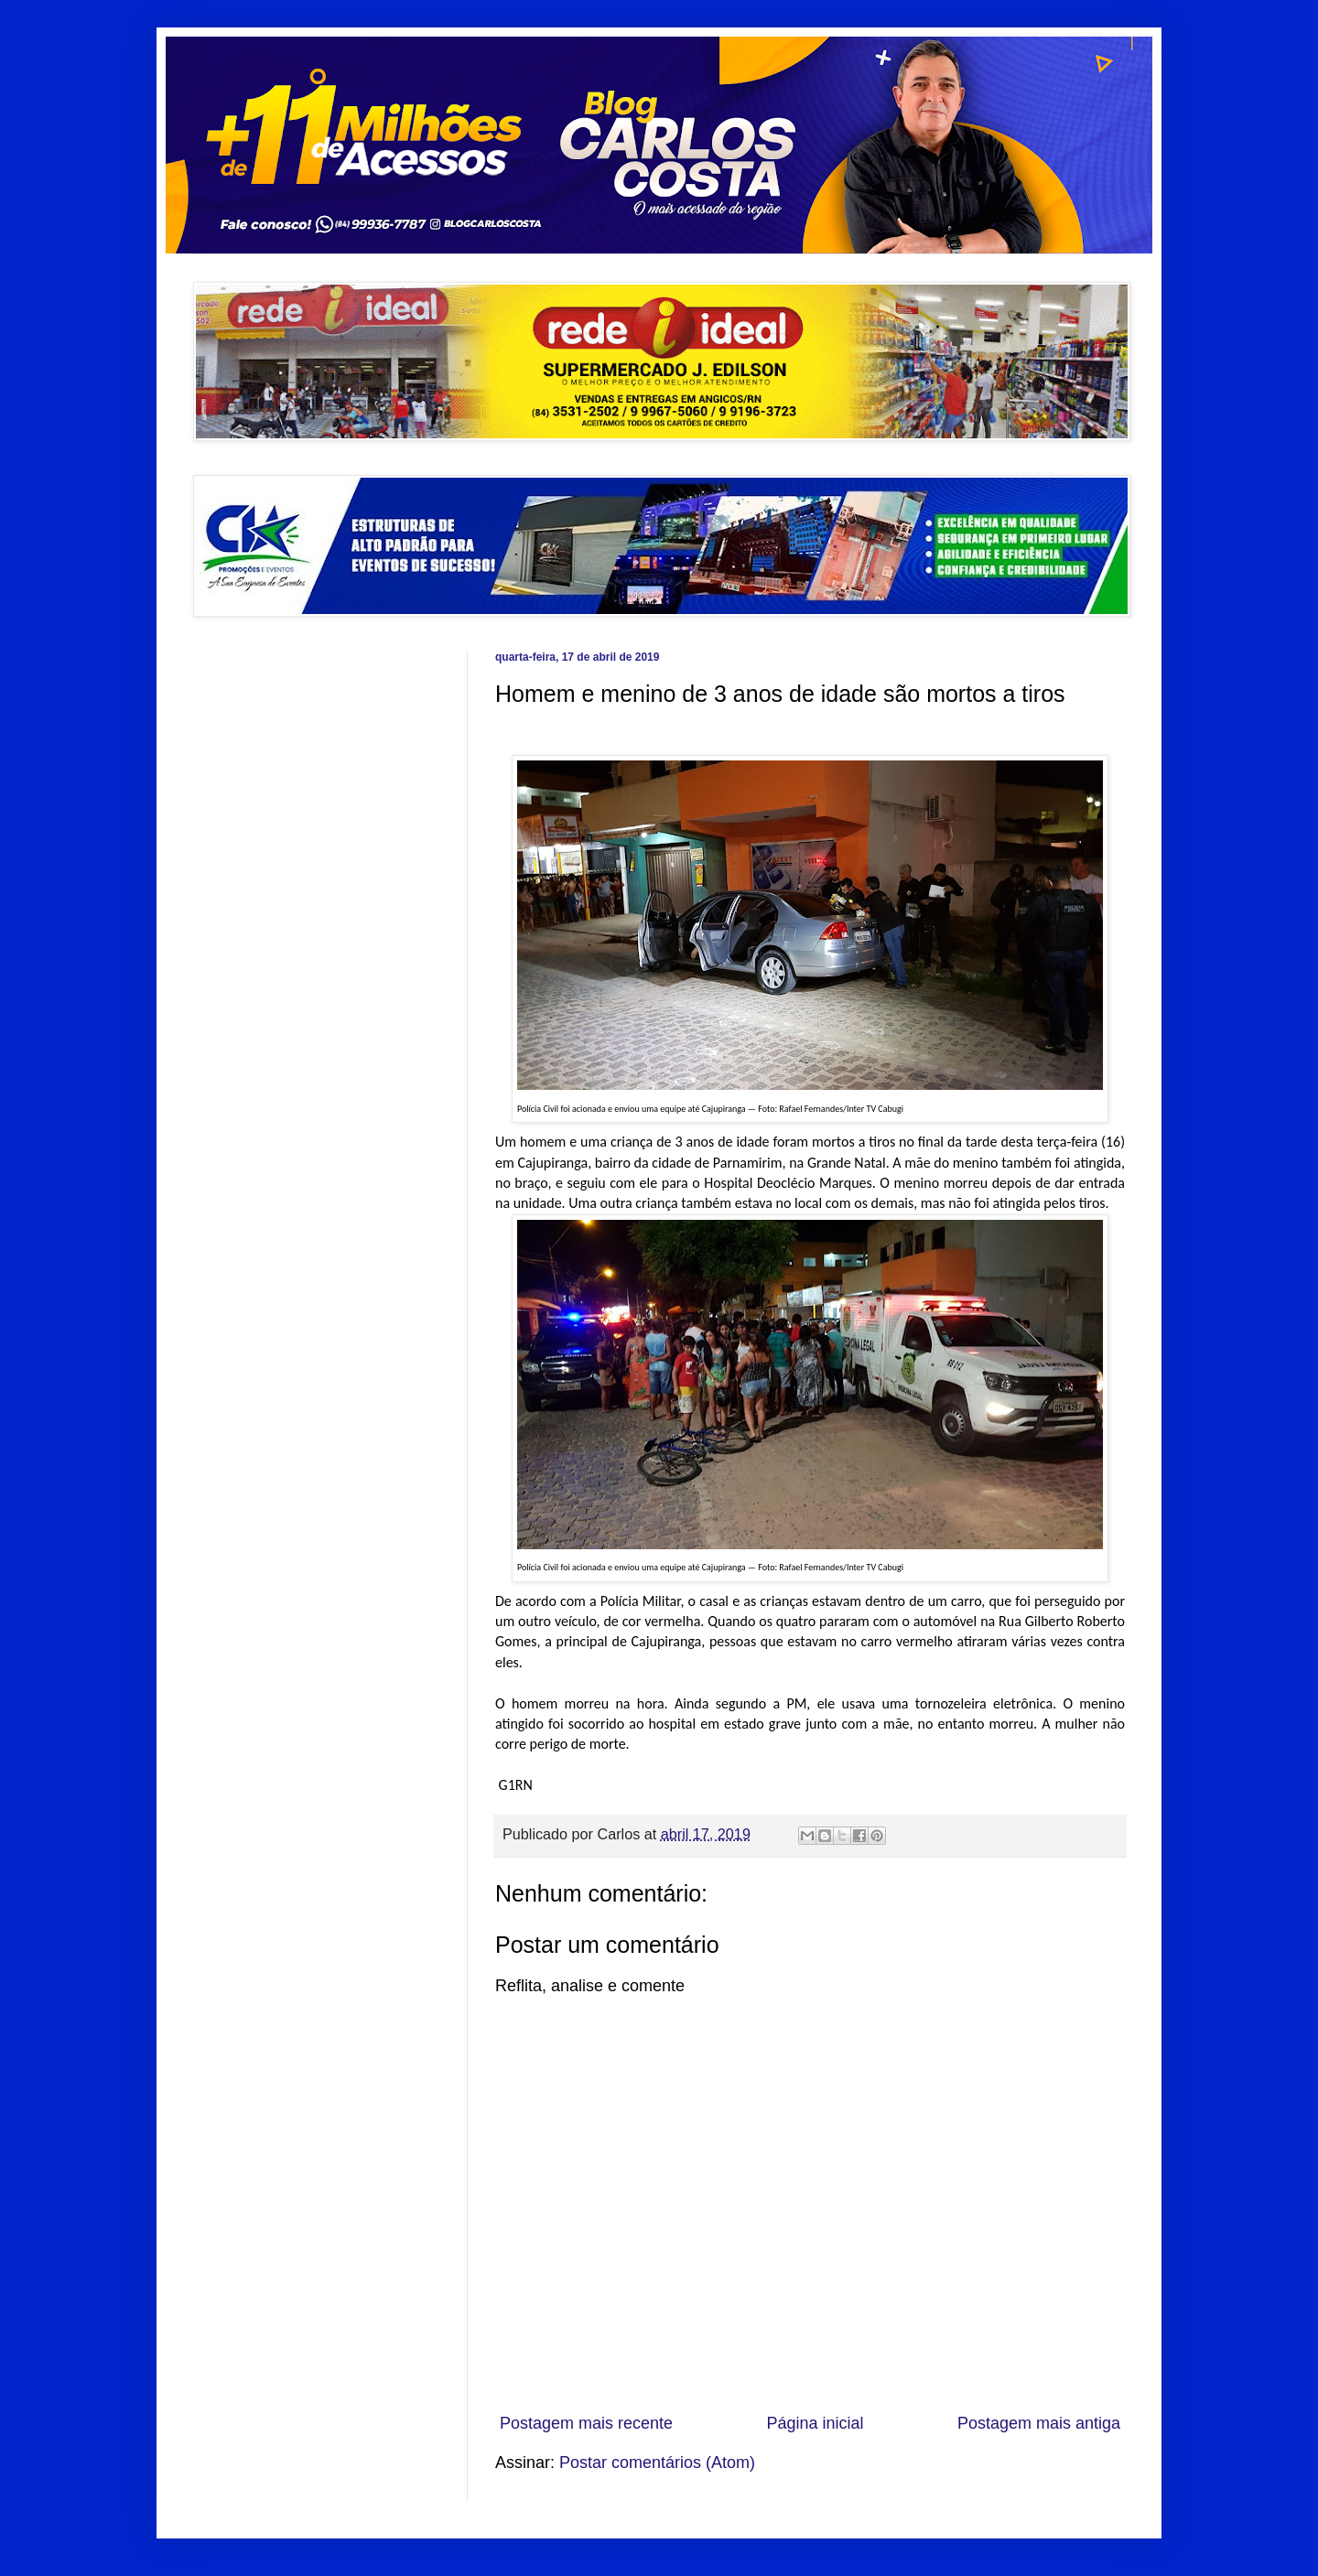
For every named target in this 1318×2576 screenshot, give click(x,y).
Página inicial (814, 2423)
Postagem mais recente (586, 2423)
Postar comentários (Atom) (657, 2462)
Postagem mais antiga (1038, 2423)
